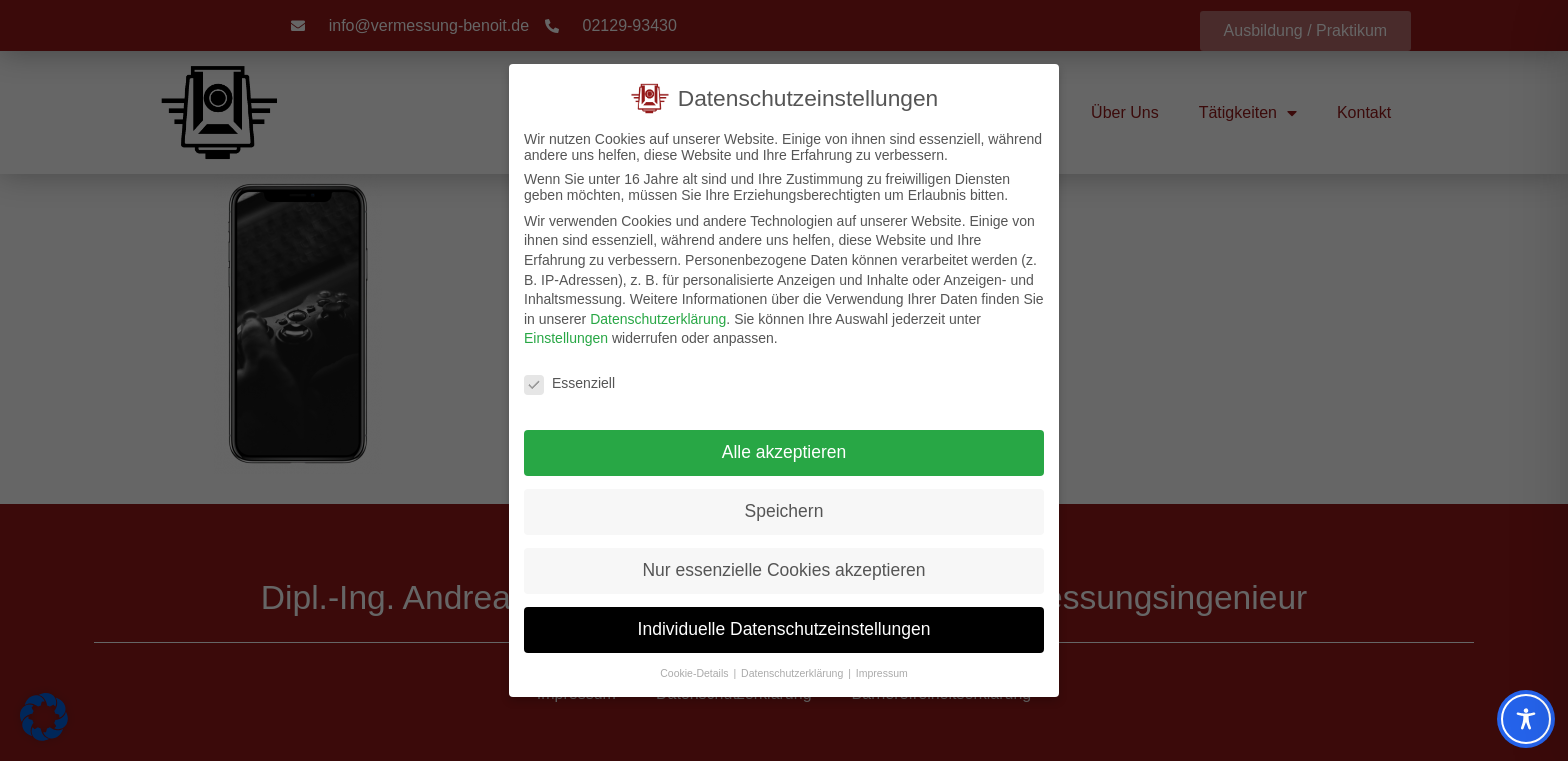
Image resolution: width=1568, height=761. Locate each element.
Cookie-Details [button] (695, 671)
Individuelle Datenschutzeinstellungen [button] (784, 627)
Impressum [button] (882, 671)
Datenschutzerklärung (658, 317)
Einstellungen (566, 337)
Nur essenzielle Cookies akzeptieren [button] (783, 568)
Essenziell (569, 382)
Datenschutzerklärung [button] (793, 671)
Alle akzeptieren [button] (784, 450)
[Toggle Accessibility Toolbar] (1526, 719)
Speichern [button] (784, 509)
